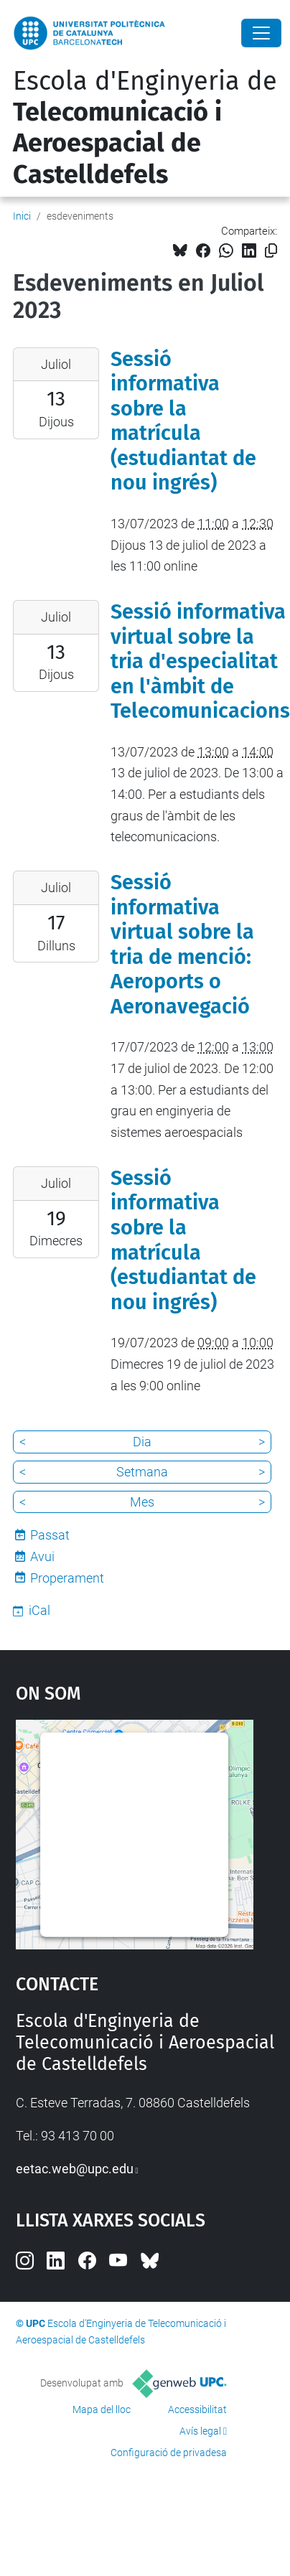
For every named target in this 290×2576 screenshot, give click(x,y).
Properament (67, 1578)
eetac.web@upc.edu (75, 2168)
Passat (50, 1534)
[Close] (261, 33)
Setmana (142, 1471)
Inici (22, 216)
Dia (142, 1441)
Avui (42, 1556)
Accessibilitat (197, 2409)
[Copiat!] (271, 251)
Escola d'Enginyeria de (145, 127)
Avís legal (200, 2431)
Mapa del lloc (101, 2409)
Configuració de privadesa (169, 2452)
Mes (142, 1501)
